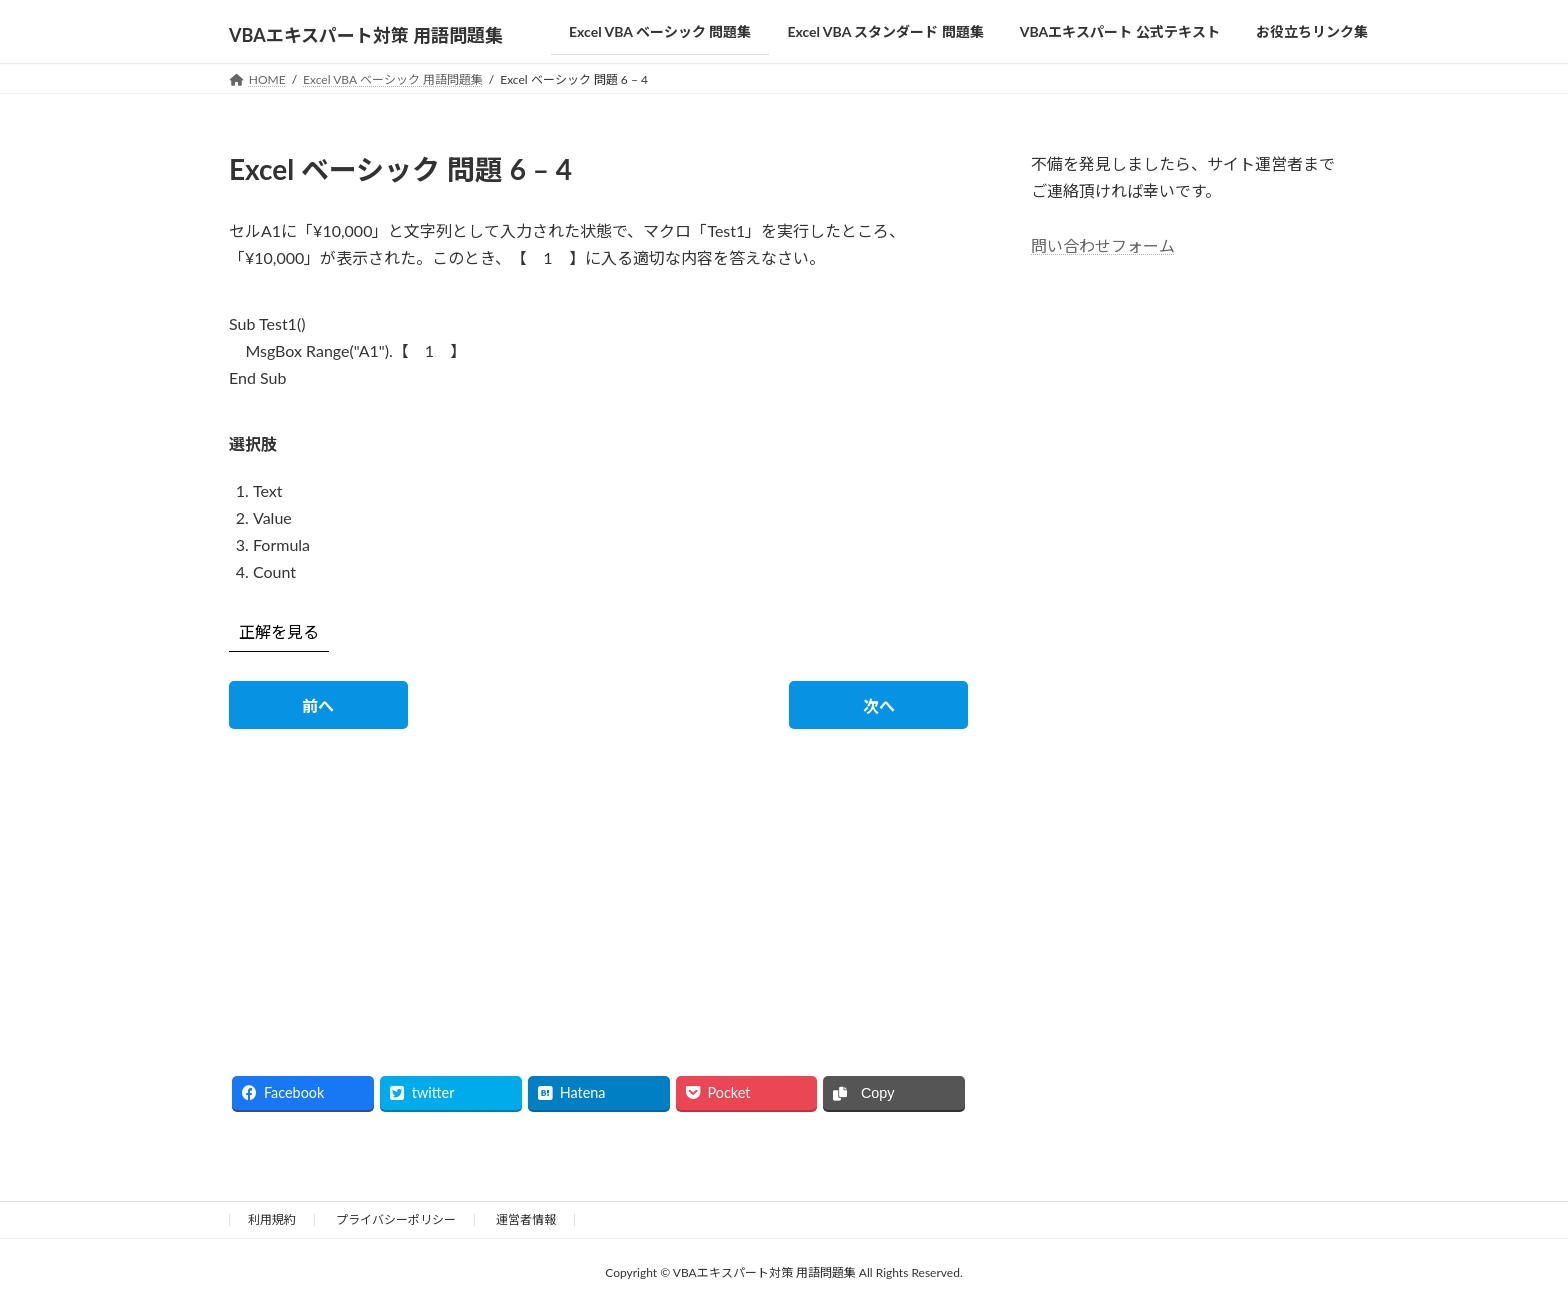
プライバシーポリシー (396, 1219)
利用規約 (272, 1219)
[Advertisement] (406, 885)
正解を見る (279, 631)
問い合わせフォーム (1103, 244)
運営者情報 (526, 1219)
